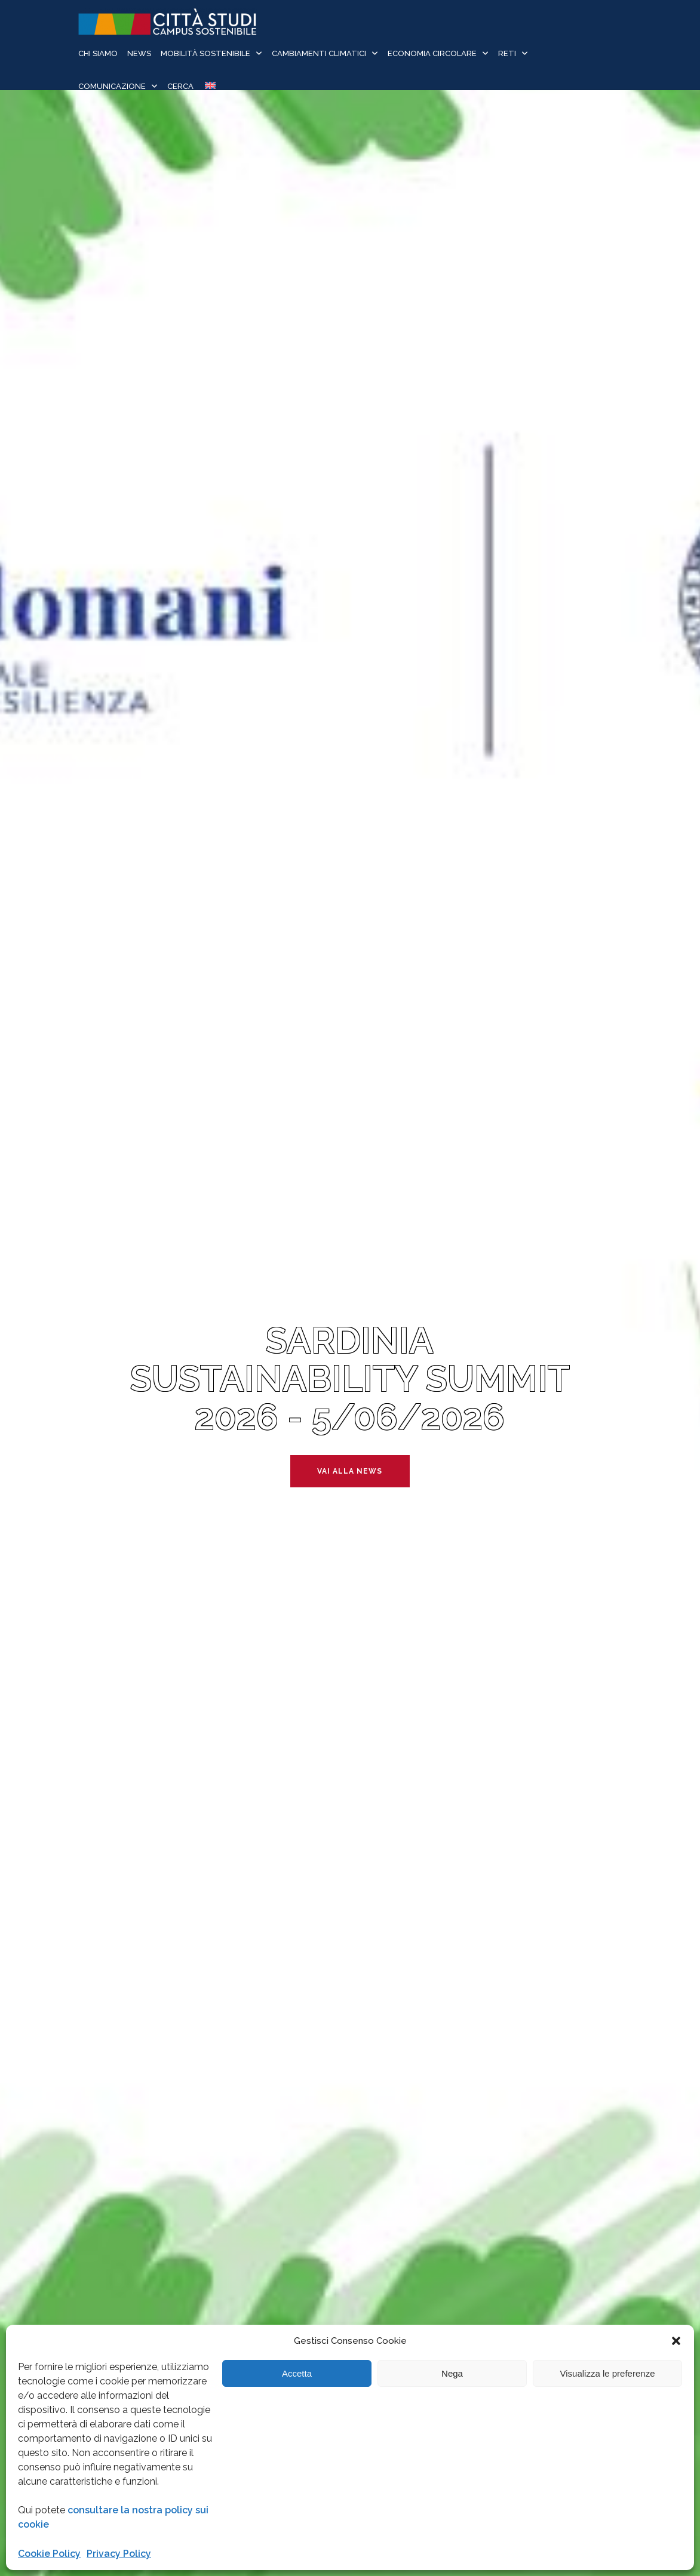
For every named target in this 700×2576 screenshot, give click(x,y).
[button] (676, 2341)
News (139, 53)
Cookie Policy (49, 2553)
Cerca (180, 86)
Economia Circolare (432, 53)
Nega (452, 2373)
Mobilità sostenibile (205, 53)
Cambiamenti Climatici (319, 53)
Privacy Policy (119, 2553)
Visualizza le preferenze (607, 2373)
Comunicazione (112, 86)
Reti (507, 53)
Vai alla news (349, 1471)
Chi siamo (98, 53)
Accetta (297, 2373)
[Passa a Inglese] (209, 86)
